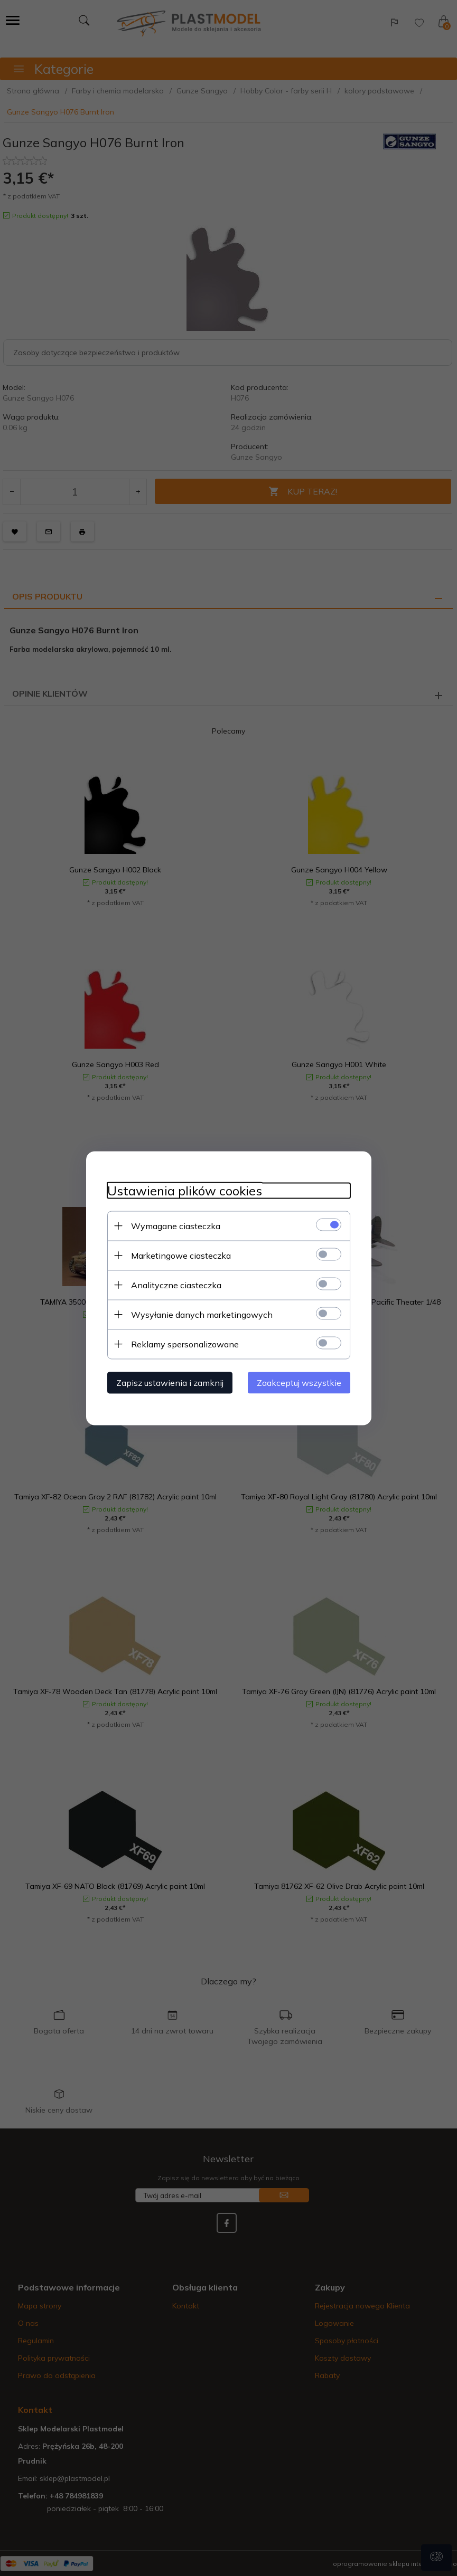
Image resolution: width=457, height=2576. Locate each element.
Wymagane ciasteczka (175, 1225)
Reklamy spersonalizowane (185, 1343)
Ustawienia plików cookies (184, 1190)
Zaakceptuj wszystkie (299, 1382)
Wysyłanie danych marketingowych (202, 1314)
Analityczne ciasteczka (176, 1284)
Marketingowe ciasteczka (181, 1255)
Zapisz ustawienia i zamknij (169, 1382)
